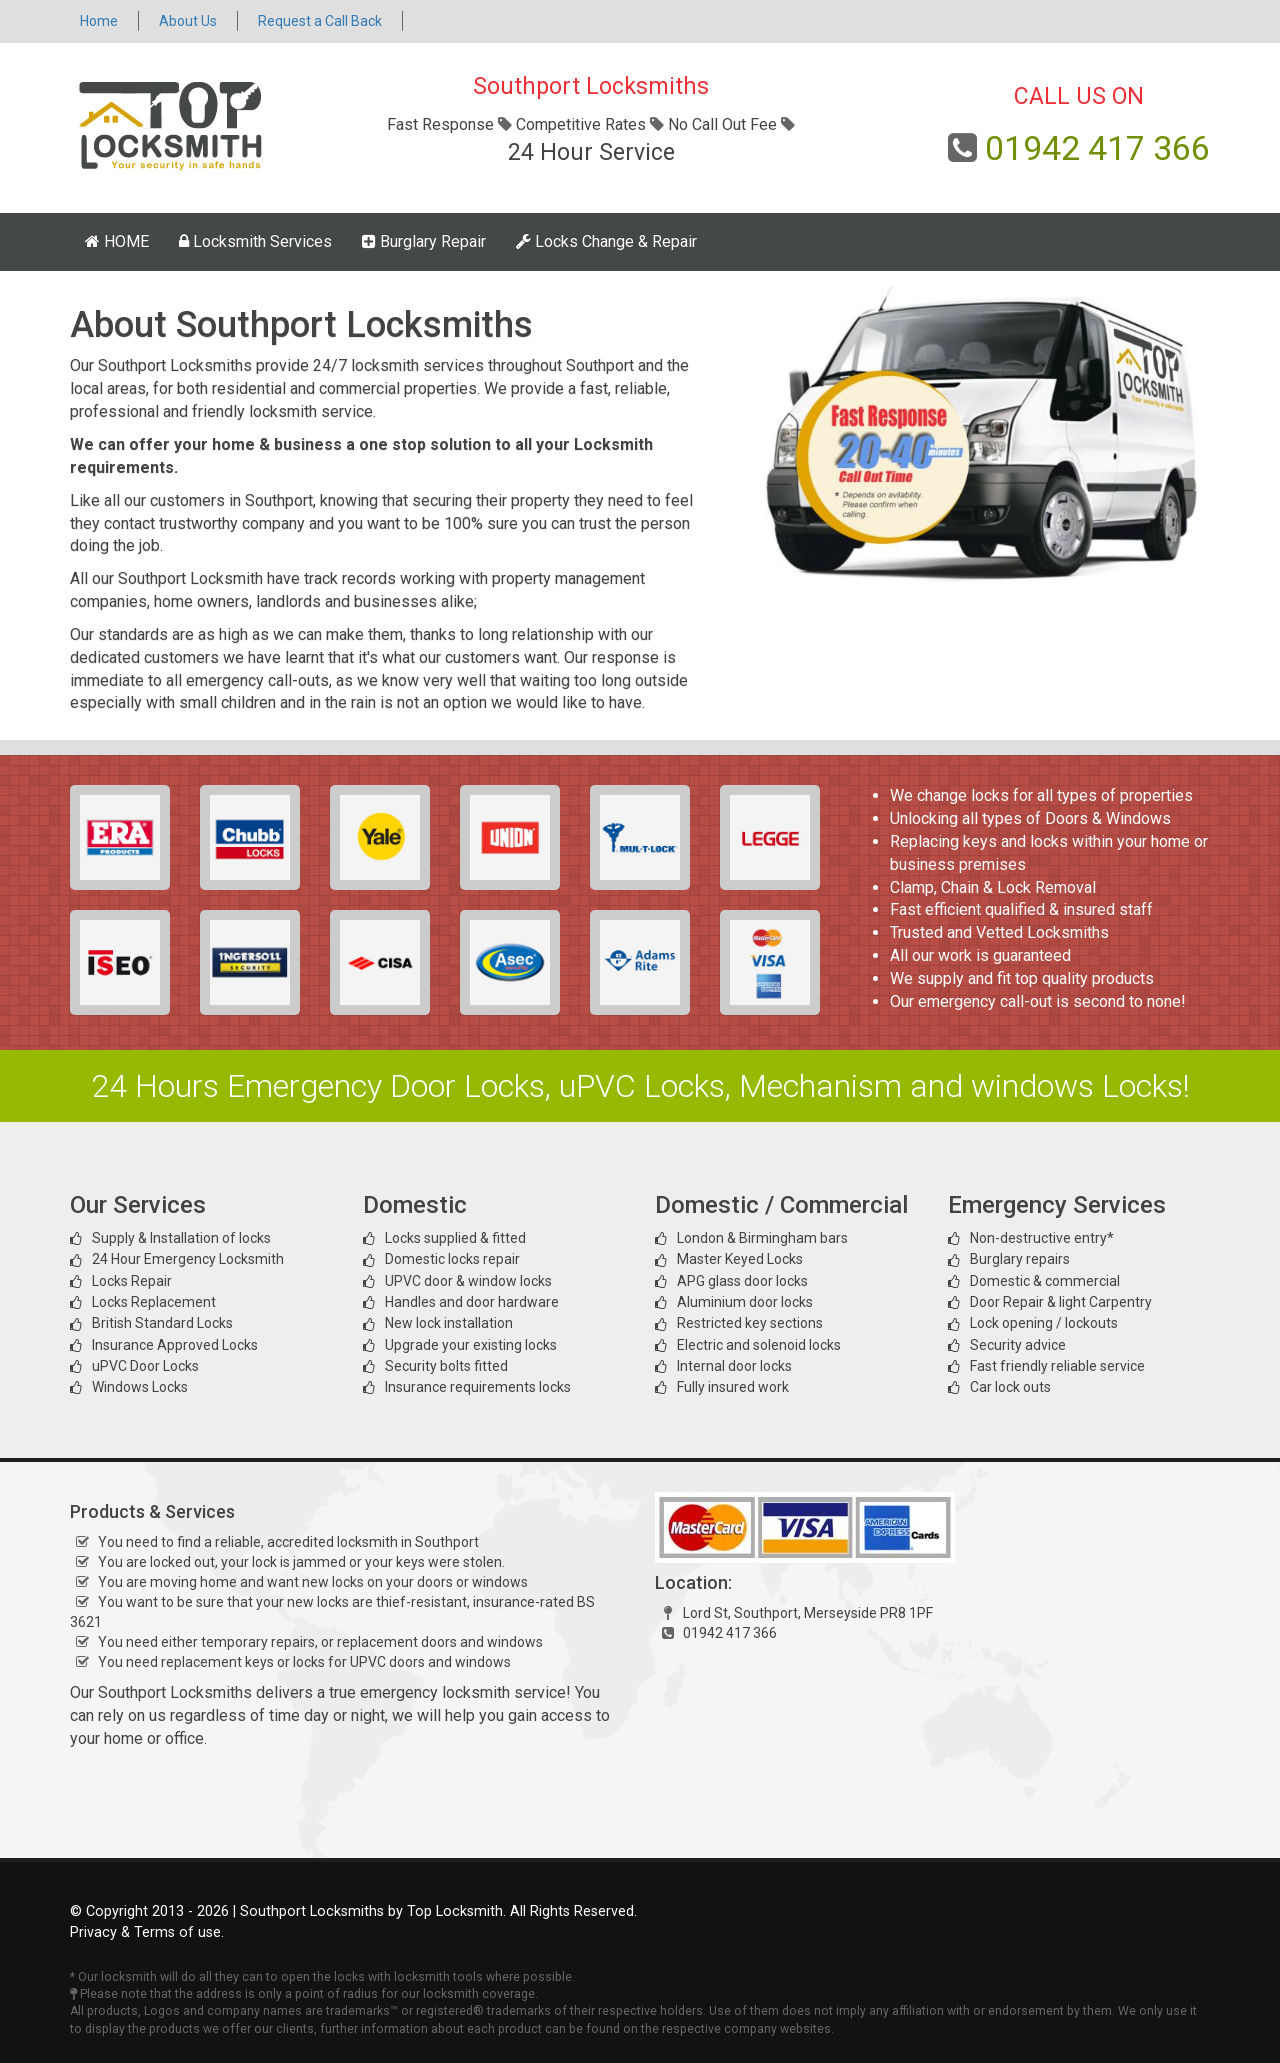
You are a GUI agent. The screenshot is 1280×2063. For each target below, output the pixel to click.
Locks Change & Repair (606, 241)
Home (99, 21)
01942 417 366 (1097, 148)
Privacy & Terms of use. (147, 1932)
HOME (117, 241)
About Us (188, 21)
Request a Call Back (320, 21)
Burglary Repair (424, 241)
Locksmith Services (255, 241)
